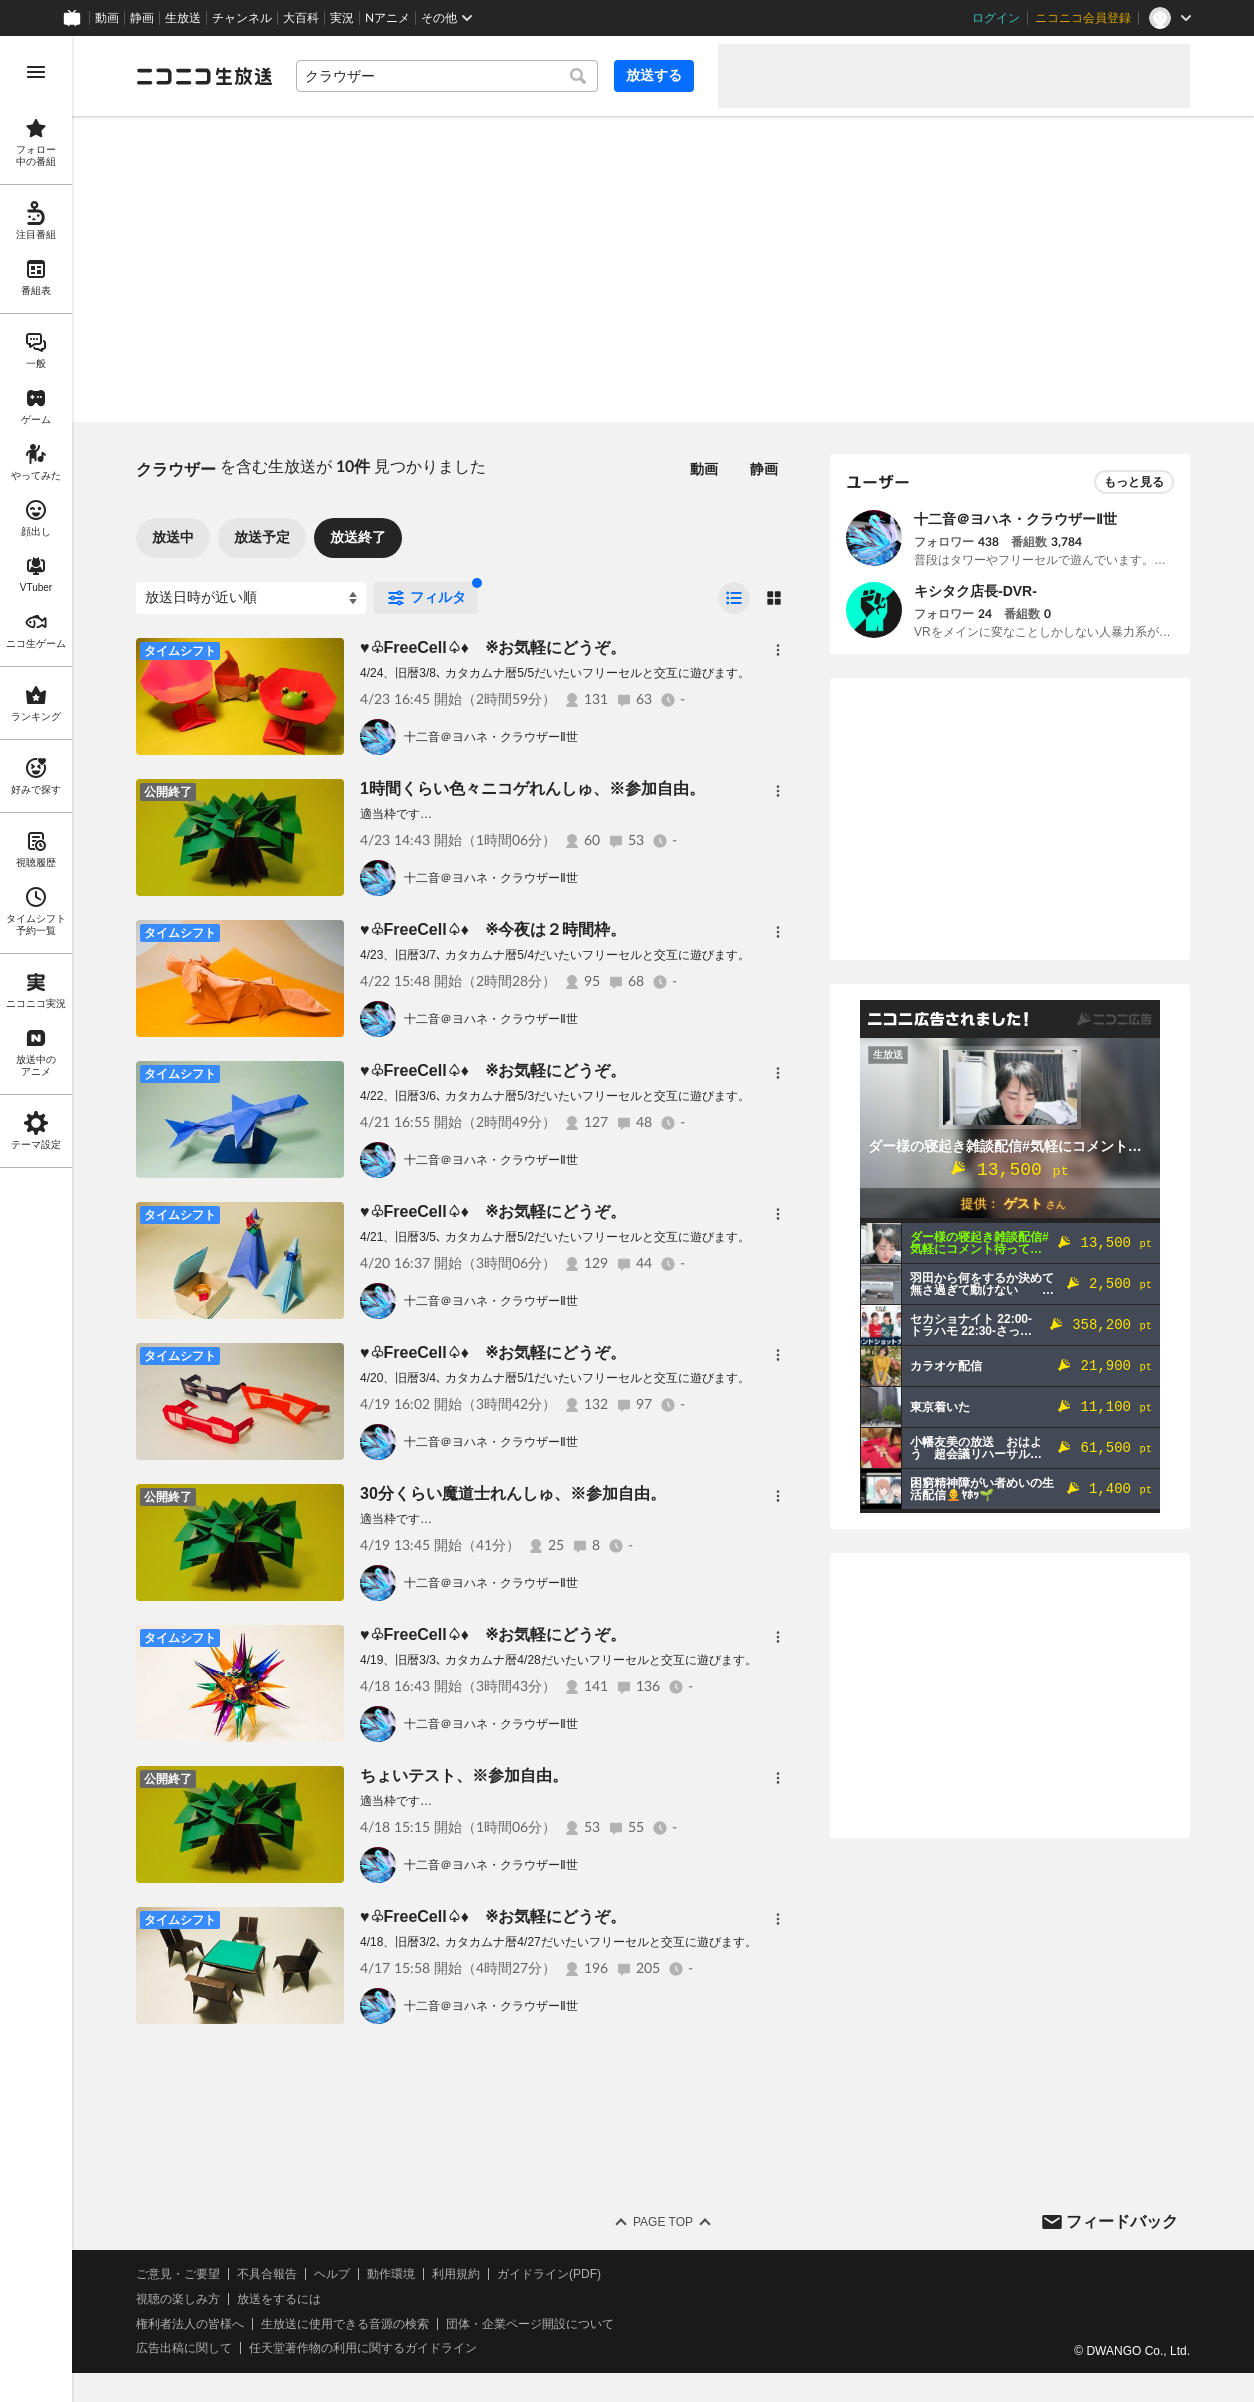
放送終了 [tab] (358, 537)
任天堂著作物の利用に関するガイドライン (363, 2348)
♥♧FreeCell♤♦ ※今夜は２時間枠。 (493, 929)
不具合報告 (267, 2274)
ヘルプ (332, 2274)
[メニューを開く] (36, 72)
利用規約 (456, 2274)
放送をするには (279, 2299)
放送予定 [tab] (262, 537)
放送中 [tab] (173, 537)
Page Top (663, 2222)
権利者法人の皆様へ (190, 2324)
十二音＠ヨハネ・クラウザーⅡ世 (491, 737)
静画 (142, 18)
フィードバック (1122, 2221)
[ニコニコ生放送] (204, 76)
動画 (107, 18)
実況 (342, 18)
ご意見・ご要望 (178, 2274)
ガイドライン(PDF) (549, 2274)
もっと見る (1134, 482)
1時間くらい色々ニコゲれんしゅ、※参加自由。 (532, 788)
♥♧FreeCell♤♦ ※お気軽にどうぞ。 (493, 647)
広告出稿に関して (184, 2348)
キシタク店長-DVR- (975, 591)
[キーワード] (447, 76)
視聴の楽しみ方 (178, 2299)
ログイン (996, 18)
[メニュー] (778, 650)
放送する (654, 75)
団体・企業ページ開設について (530, 2324)
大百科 (301, 18)
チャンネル (242, 18)
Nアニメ (387, 18)
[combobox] (447, 76)
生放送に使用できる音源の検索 (345, 2324)
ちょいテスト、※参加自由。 (464, 1775)
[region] (36, 1219)
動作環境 (391, 2274)
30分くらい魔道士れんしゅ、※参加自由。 (513, 1493)
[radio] (734, 598)
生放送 (183, 18)
